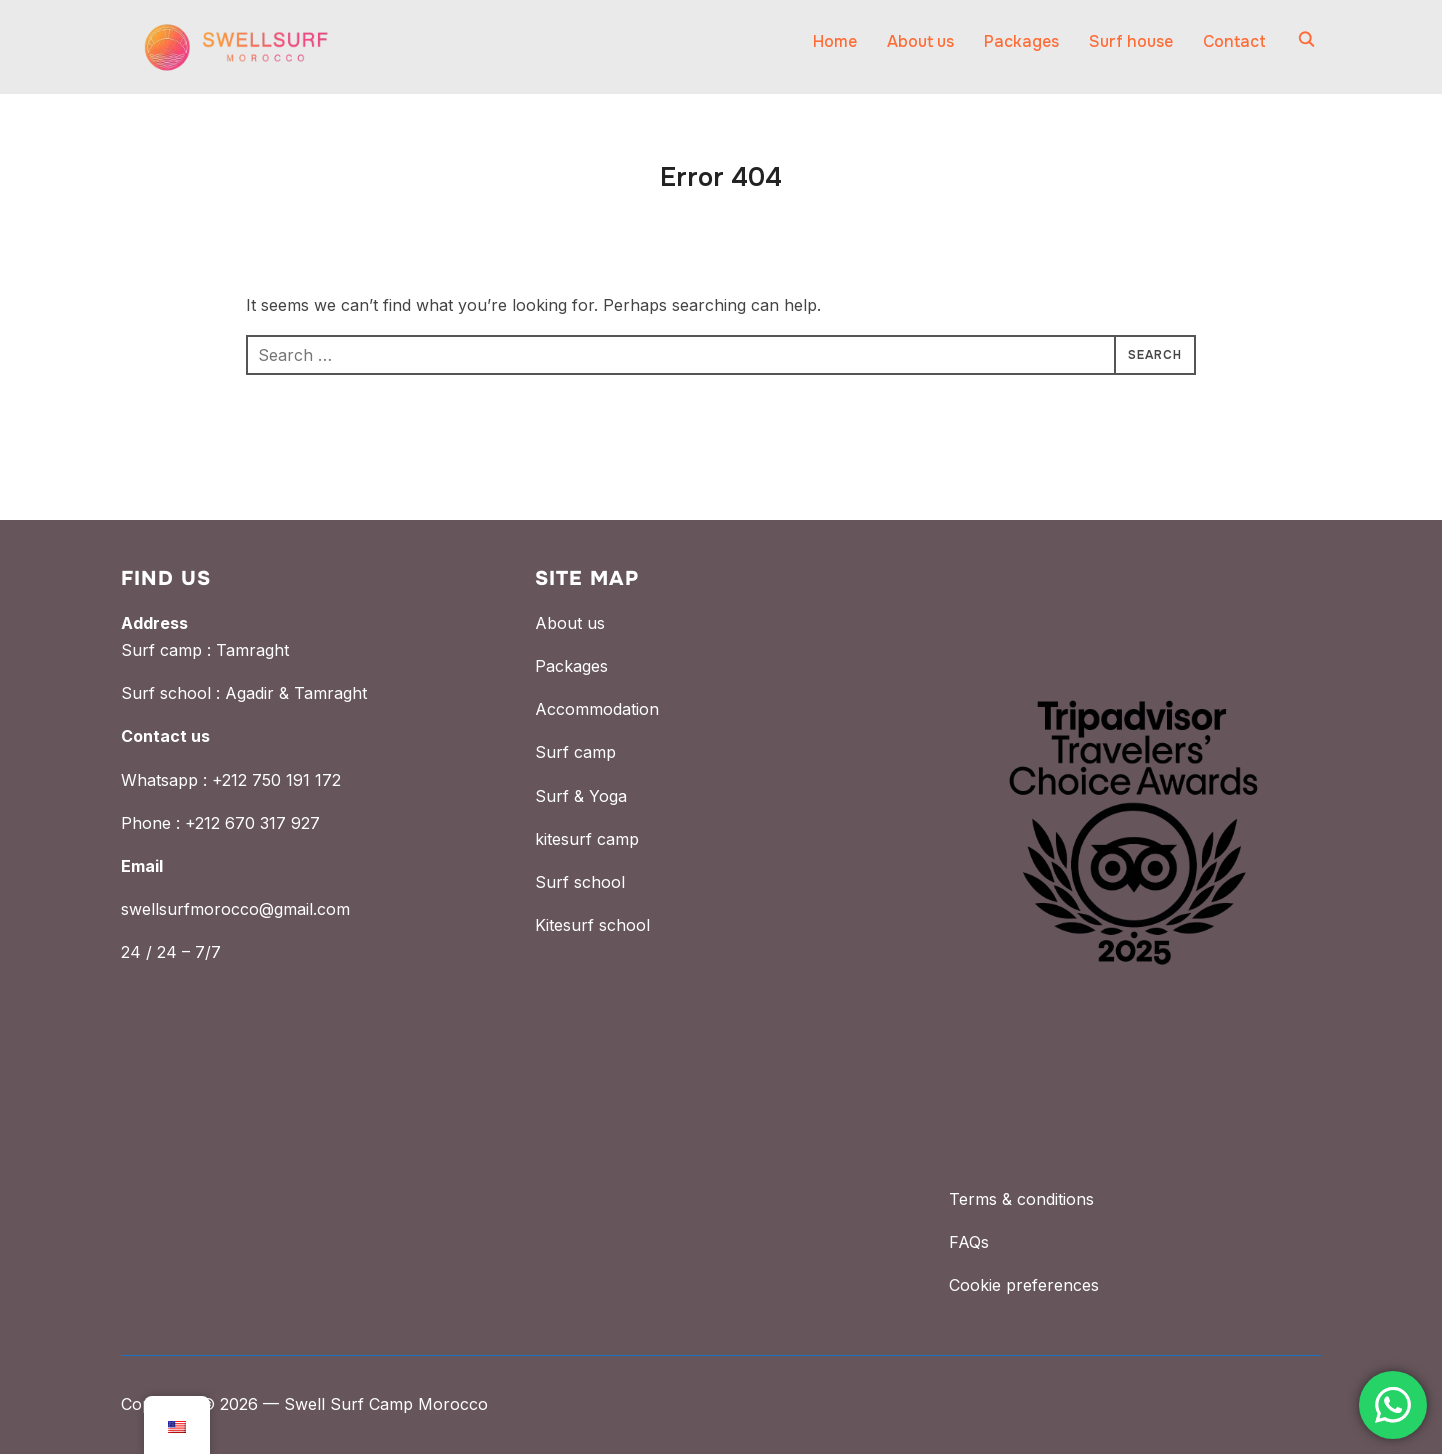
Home (835, 41)
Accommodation (597, 709)
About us (920, 41)
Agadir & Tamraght (296, 693)
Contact (1234, 41)
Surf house (1131, 41)
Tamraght (252, 650)
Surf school (580, 882)
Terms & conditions (1021, 1199)
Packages (1021, 41)
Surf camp (575, 752)
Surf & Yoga (581, 796)
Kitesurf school (592, 925)
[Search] (1306, 38)
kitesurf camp (587, 839)
